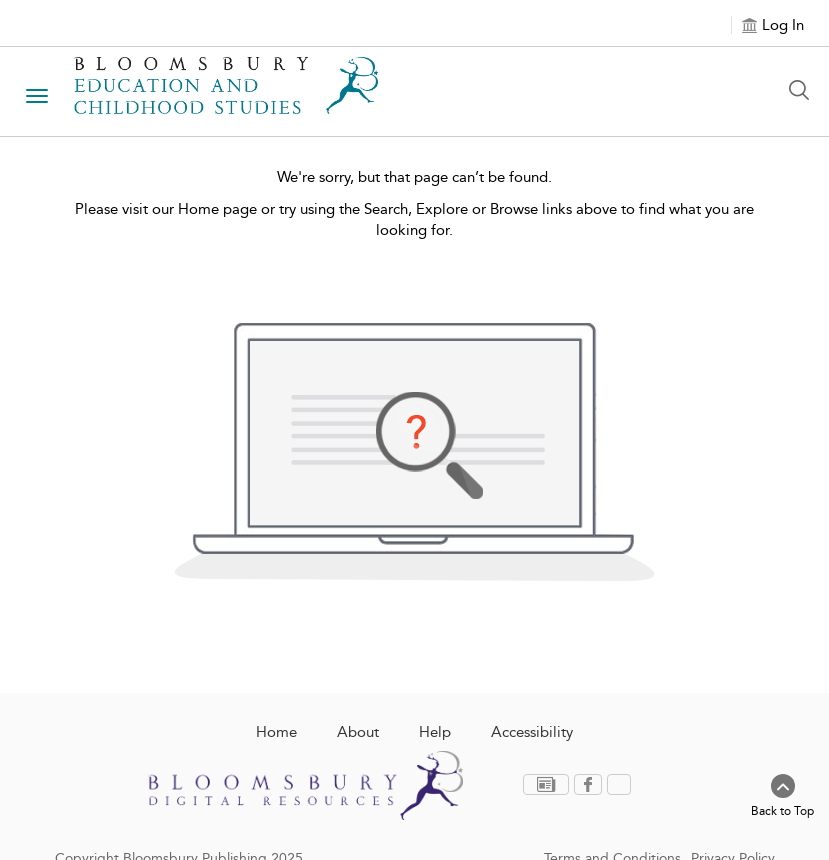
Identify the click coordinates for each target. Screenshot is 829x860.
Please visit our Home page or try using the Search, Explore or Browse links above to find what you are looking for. (414, 219)
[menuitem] (548, 784)
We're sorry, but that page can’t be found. (414, 177)
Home (276, 732)
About (358, 732)
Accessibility (532, 732)
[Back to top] (782, 797)
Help (435, 732)
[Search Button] (804, 90)
